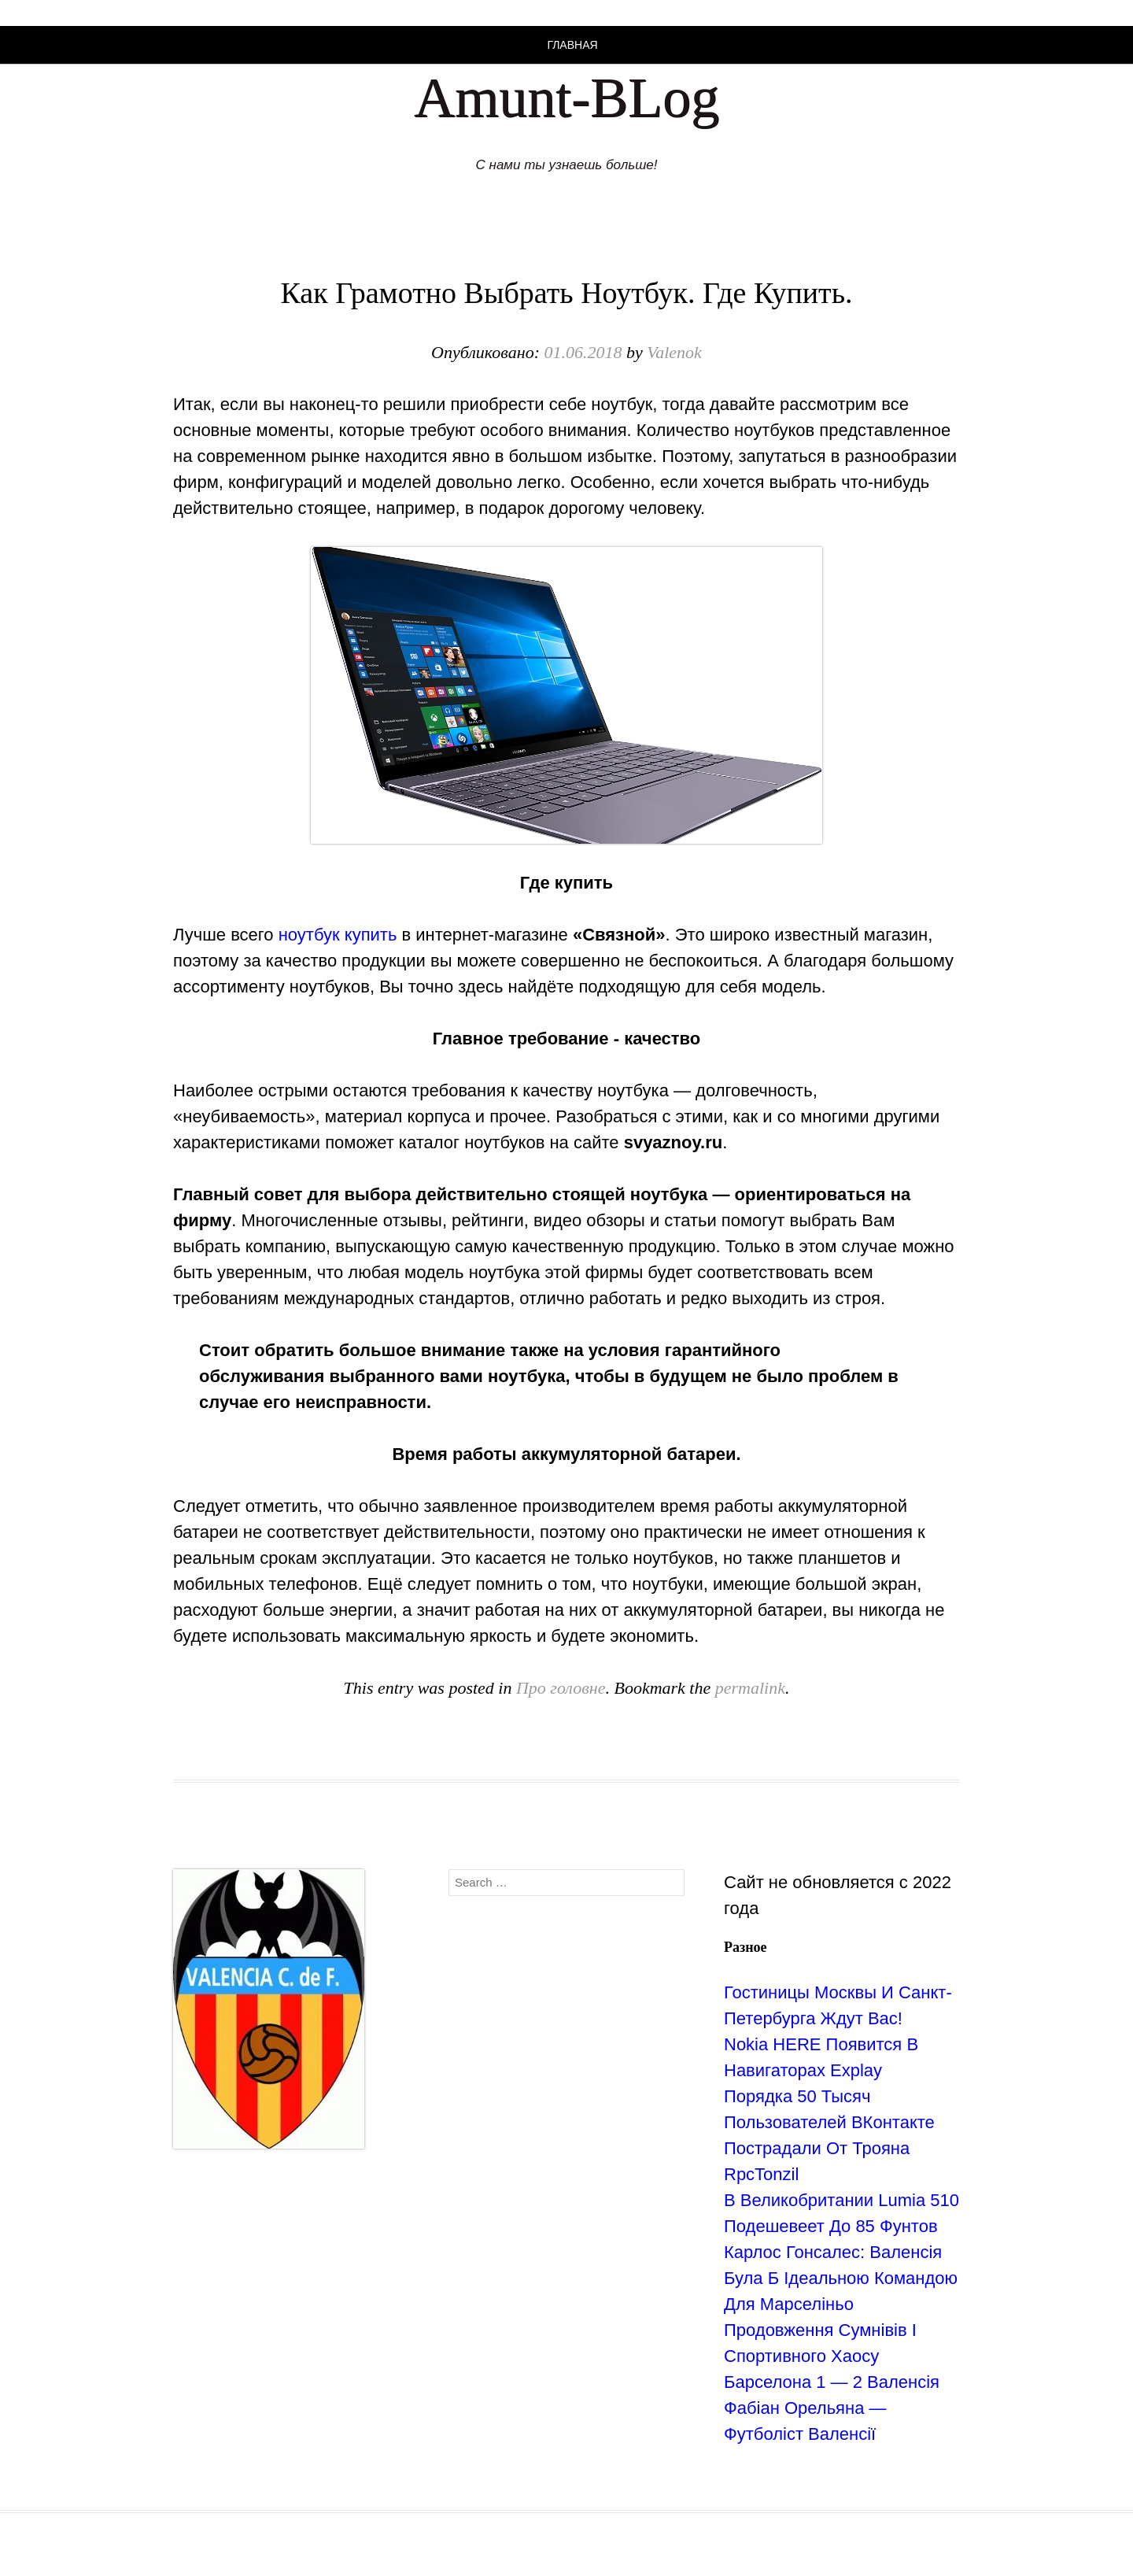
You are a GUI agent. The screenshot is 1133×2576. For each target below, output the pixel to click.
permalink (750, 1688)
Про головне (561, 1688)
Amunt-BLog (566, 97)
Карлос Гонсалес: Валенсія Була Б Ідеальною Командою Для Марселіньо (841, 2278)
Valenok (674, 352)
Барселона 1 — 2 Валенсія (831, 2382)
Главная (572, 45)
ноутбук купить (338, 934)
